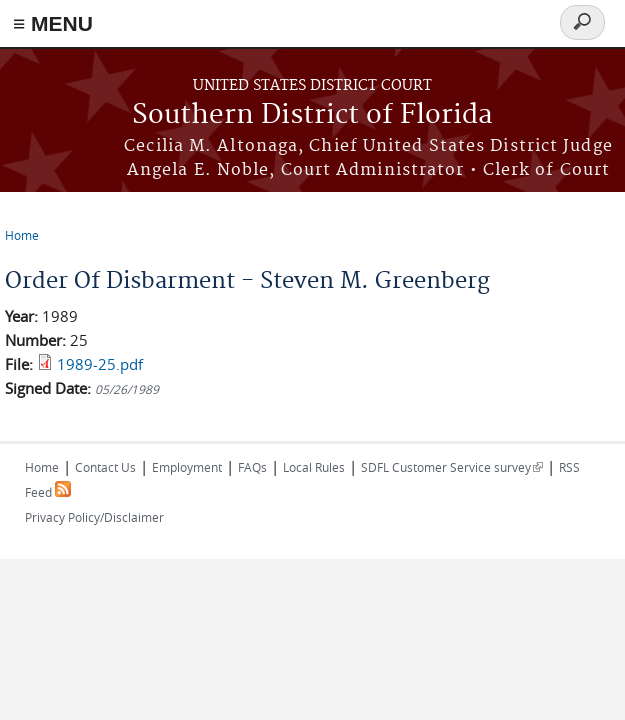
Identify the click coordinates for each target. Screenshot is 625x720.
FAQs (252, 467)
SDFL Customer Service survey (452, 467)
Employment (187, 467)
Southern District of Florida (312, 115)
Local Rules (314, 467)
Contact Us (105, 467)
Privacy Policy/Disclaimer (94, 517)
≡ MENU (53, 23)
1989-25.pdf (100, 364)
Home (22, 235)
